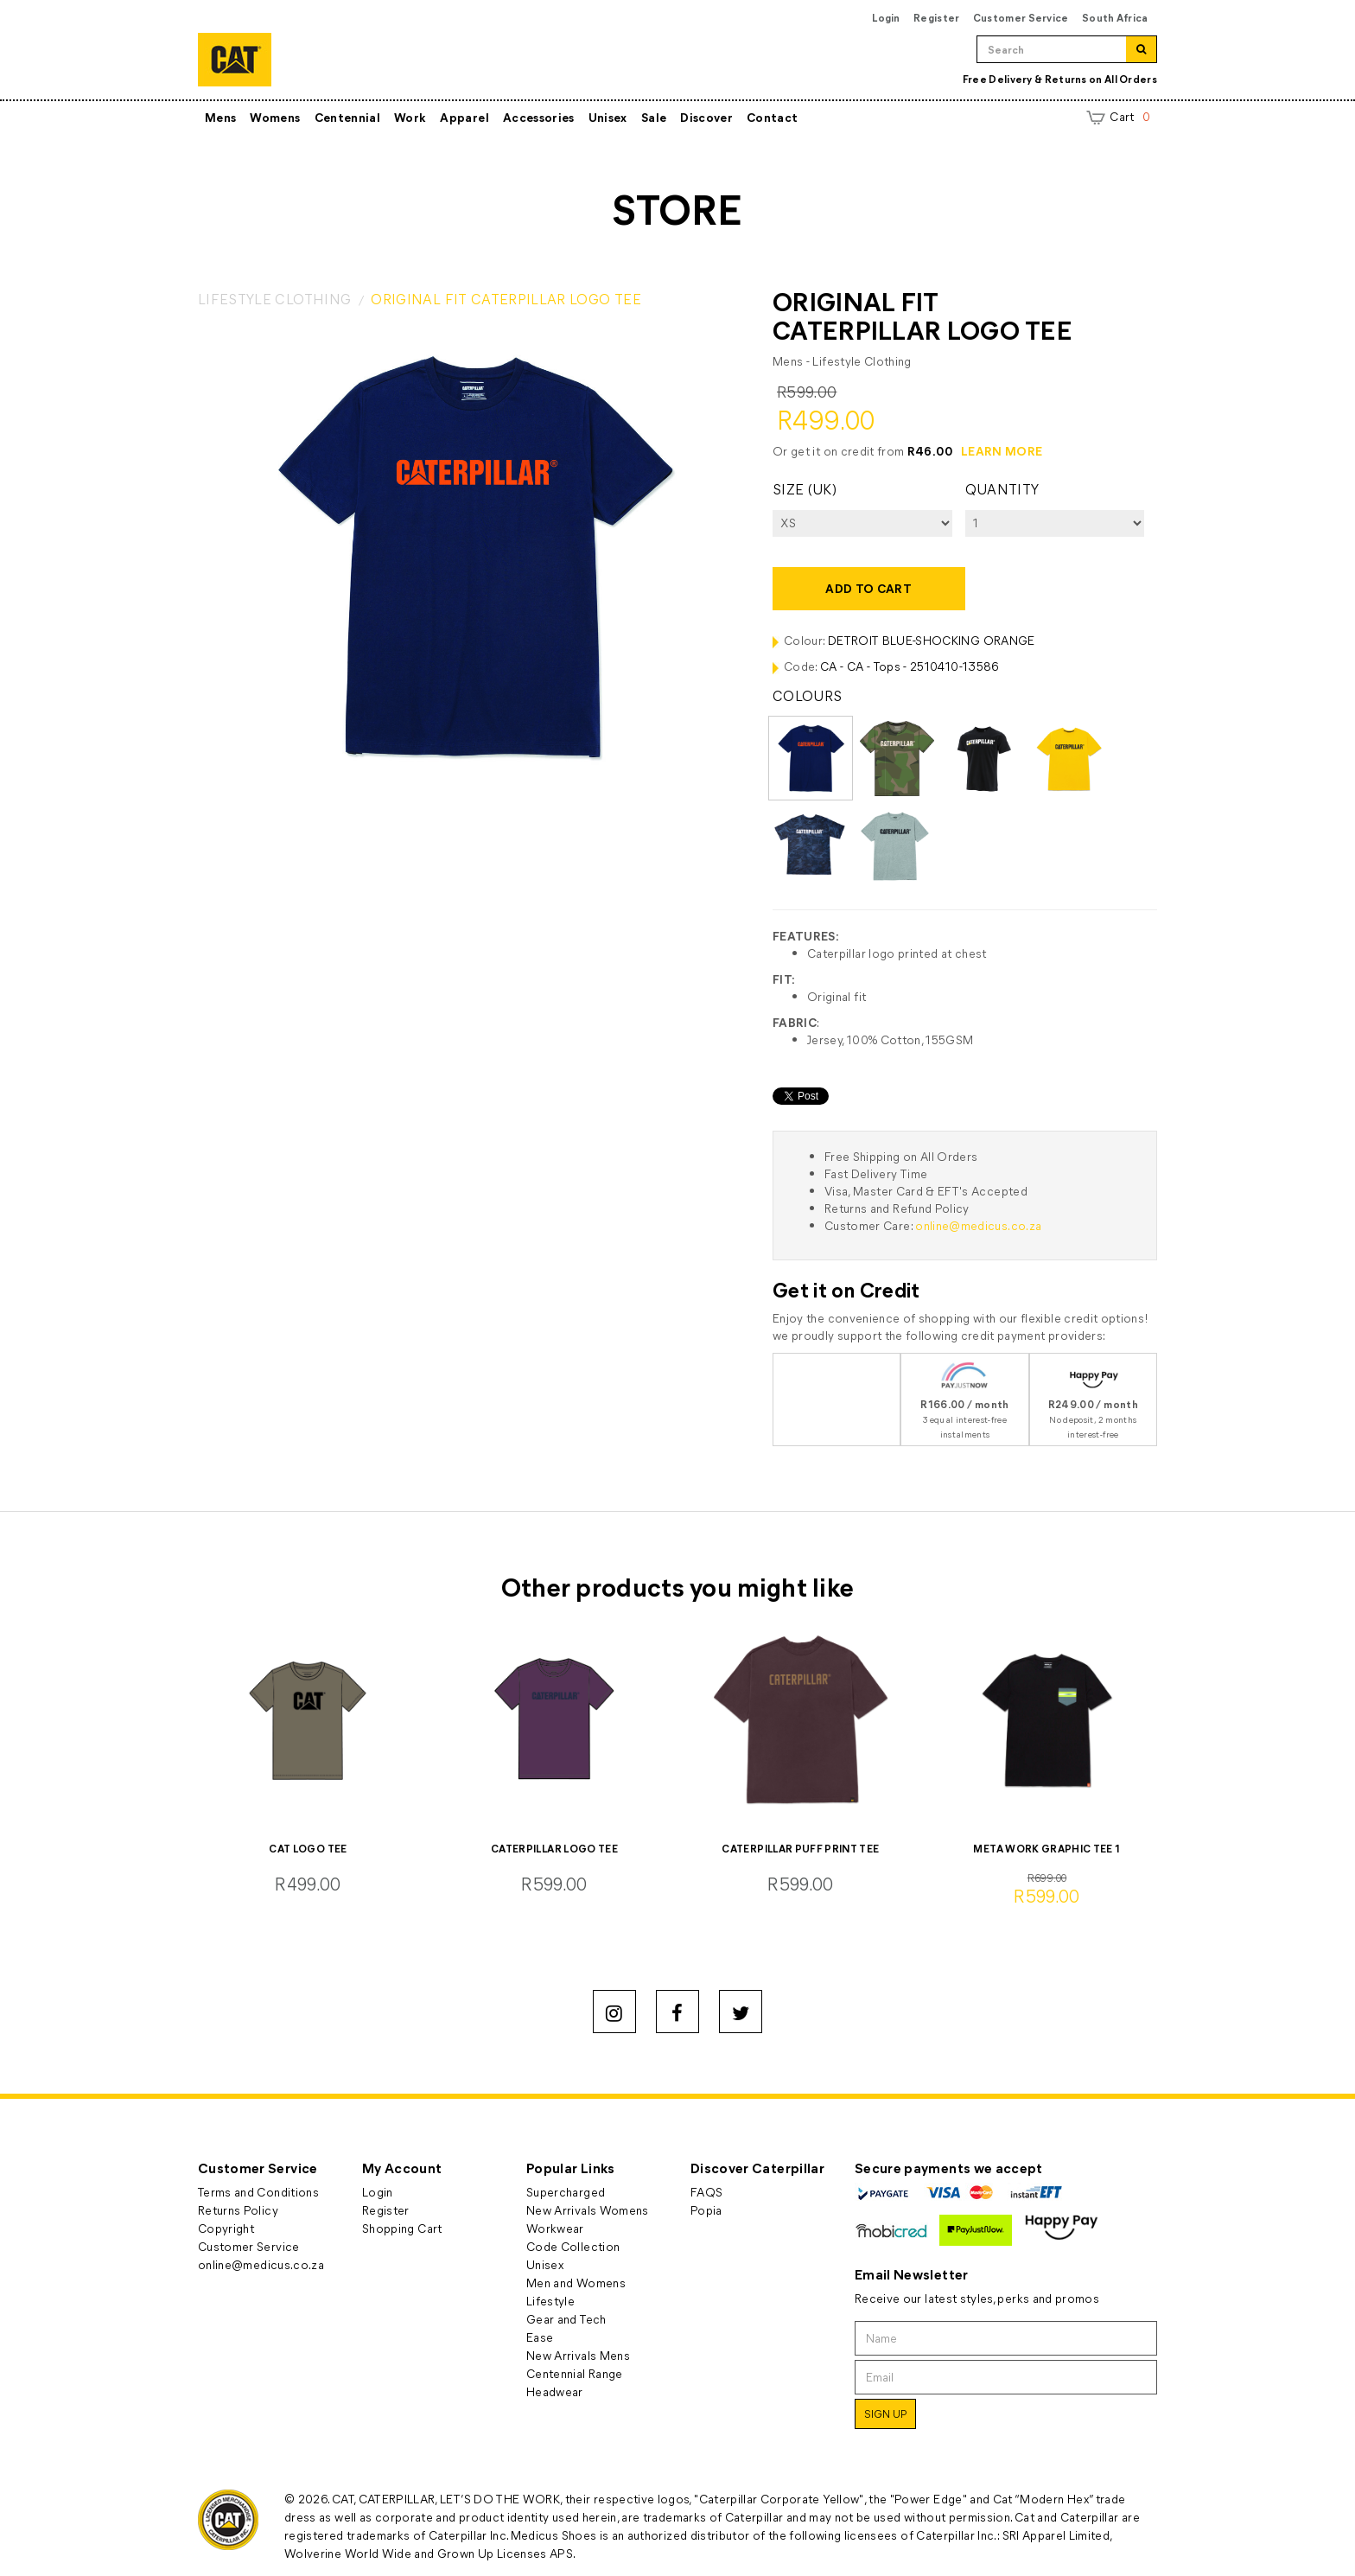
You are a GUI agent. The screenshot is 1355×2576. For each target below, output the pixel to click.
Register (936, 17)
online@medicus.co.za (978, 1225)
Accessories (539, 117)
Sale (653, 117)
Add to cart (868, 588)
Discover (706, 117)
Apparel (464, 117)
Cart (1118, 116)
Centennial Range (574, 2373)
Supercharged (565, 2192)
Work (410, 117)
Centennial (348, 117)
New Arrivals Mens (578, 2355)
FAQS (706, 2192)
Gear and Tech (566, 2319)
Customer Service (1021, 17)
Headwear (554, 2391)
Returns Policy (238, 2210)
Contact (772, 117)
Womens (275, 117)
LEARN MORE (1002, 451)
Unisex (607, 117)
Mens (220, 117)
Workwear (555, 2228)
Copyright (226, 2228)
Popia (706, 2210)
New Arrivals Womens (587, 2210)
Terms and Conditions (258, 2192)
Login (886, 17)
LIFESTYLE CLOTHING (274, 299)
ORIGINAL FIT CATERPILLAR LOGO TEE (506, 299)
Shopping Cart (402, 2228)
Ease (539, 2337)
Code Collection (573, 2246)
